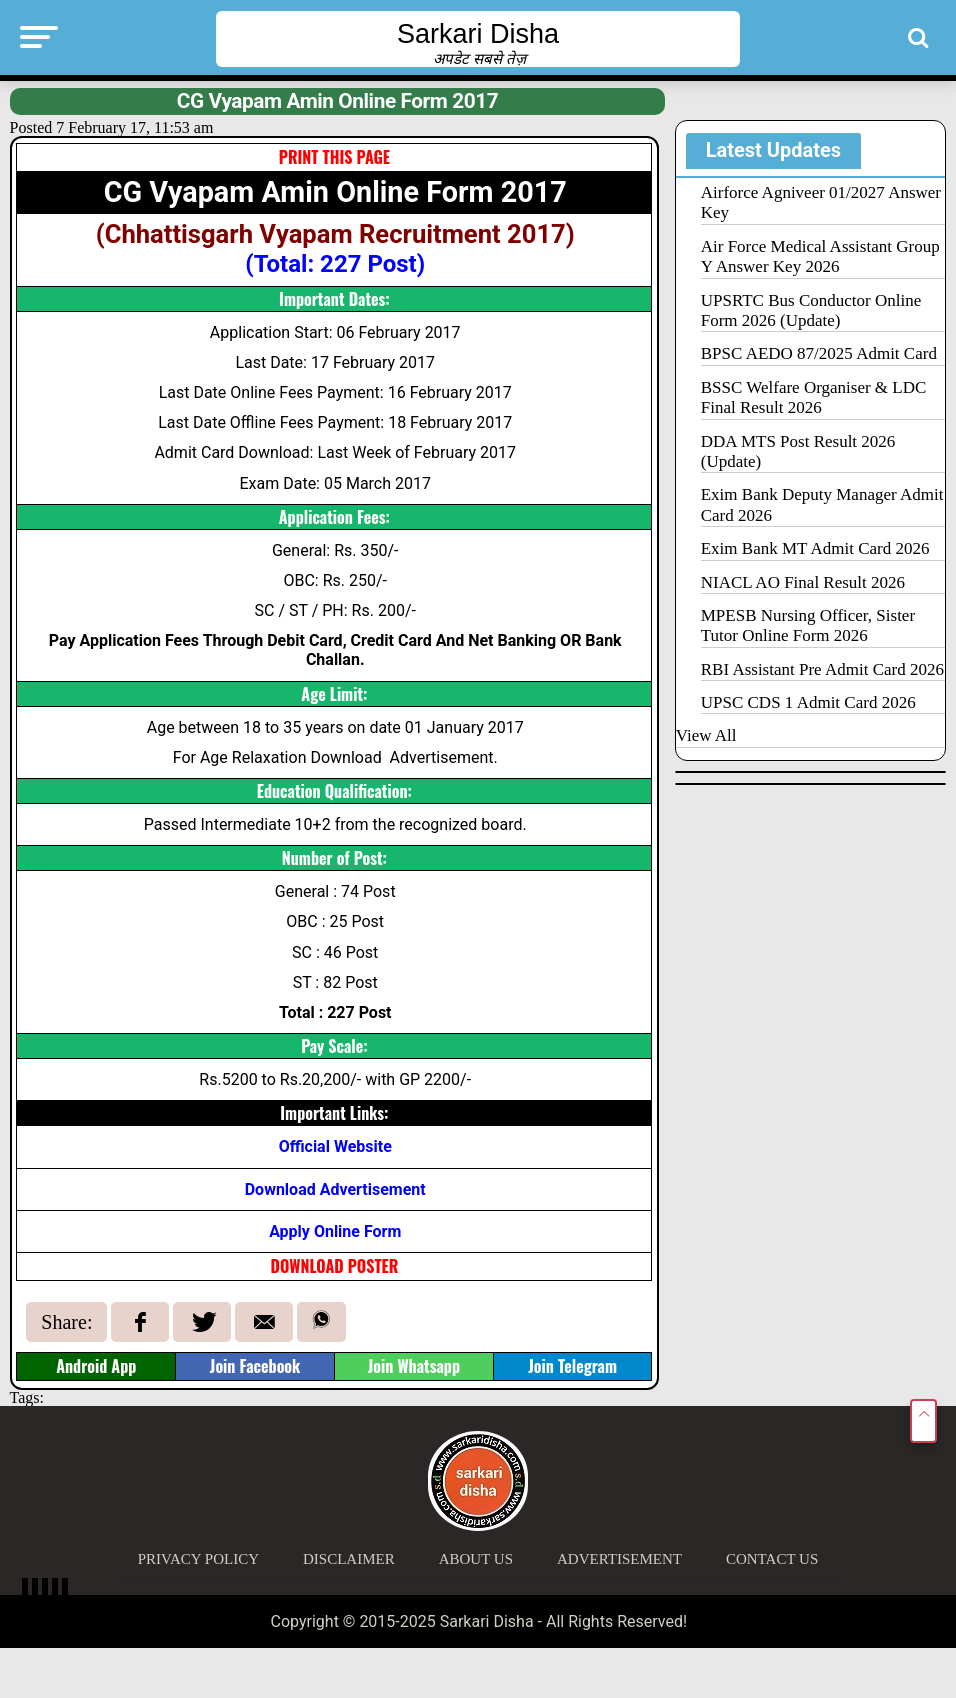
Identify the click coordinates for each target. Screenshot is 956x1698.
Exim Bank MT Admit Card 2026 (815, 548)
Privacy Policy (198, 1559)
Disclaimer (349, 1559)
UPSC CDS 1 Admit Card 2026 (808, 702)
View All (706, 735)
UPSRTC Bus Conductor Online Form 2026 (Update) (811, 310)
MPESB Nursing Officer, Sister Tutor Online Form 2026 (808, 625)
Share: (66, 1322)
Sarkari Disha (478, 34)
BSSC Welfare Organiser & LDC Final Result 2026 (814, 397)
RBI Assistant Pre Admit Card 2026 (822, 669)
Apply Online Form (335, 1231)
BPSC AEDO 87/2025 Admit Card (819, 353)
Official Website (335, 1146)
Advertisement (619, 1559)
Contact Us (772, 1559)
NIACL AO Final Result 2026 (803, 582)
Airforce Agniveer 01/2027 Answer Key (821, 202)
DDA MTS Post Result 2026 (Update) (798, 451)
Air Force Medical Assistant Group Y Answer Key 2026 (820, 256)
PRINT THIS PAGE (334, 157)
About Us (476, 1559)
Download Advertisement (335, 1189)
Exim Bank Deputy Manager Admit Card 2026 (822, 504)
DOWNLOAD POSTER (335, 1266)
